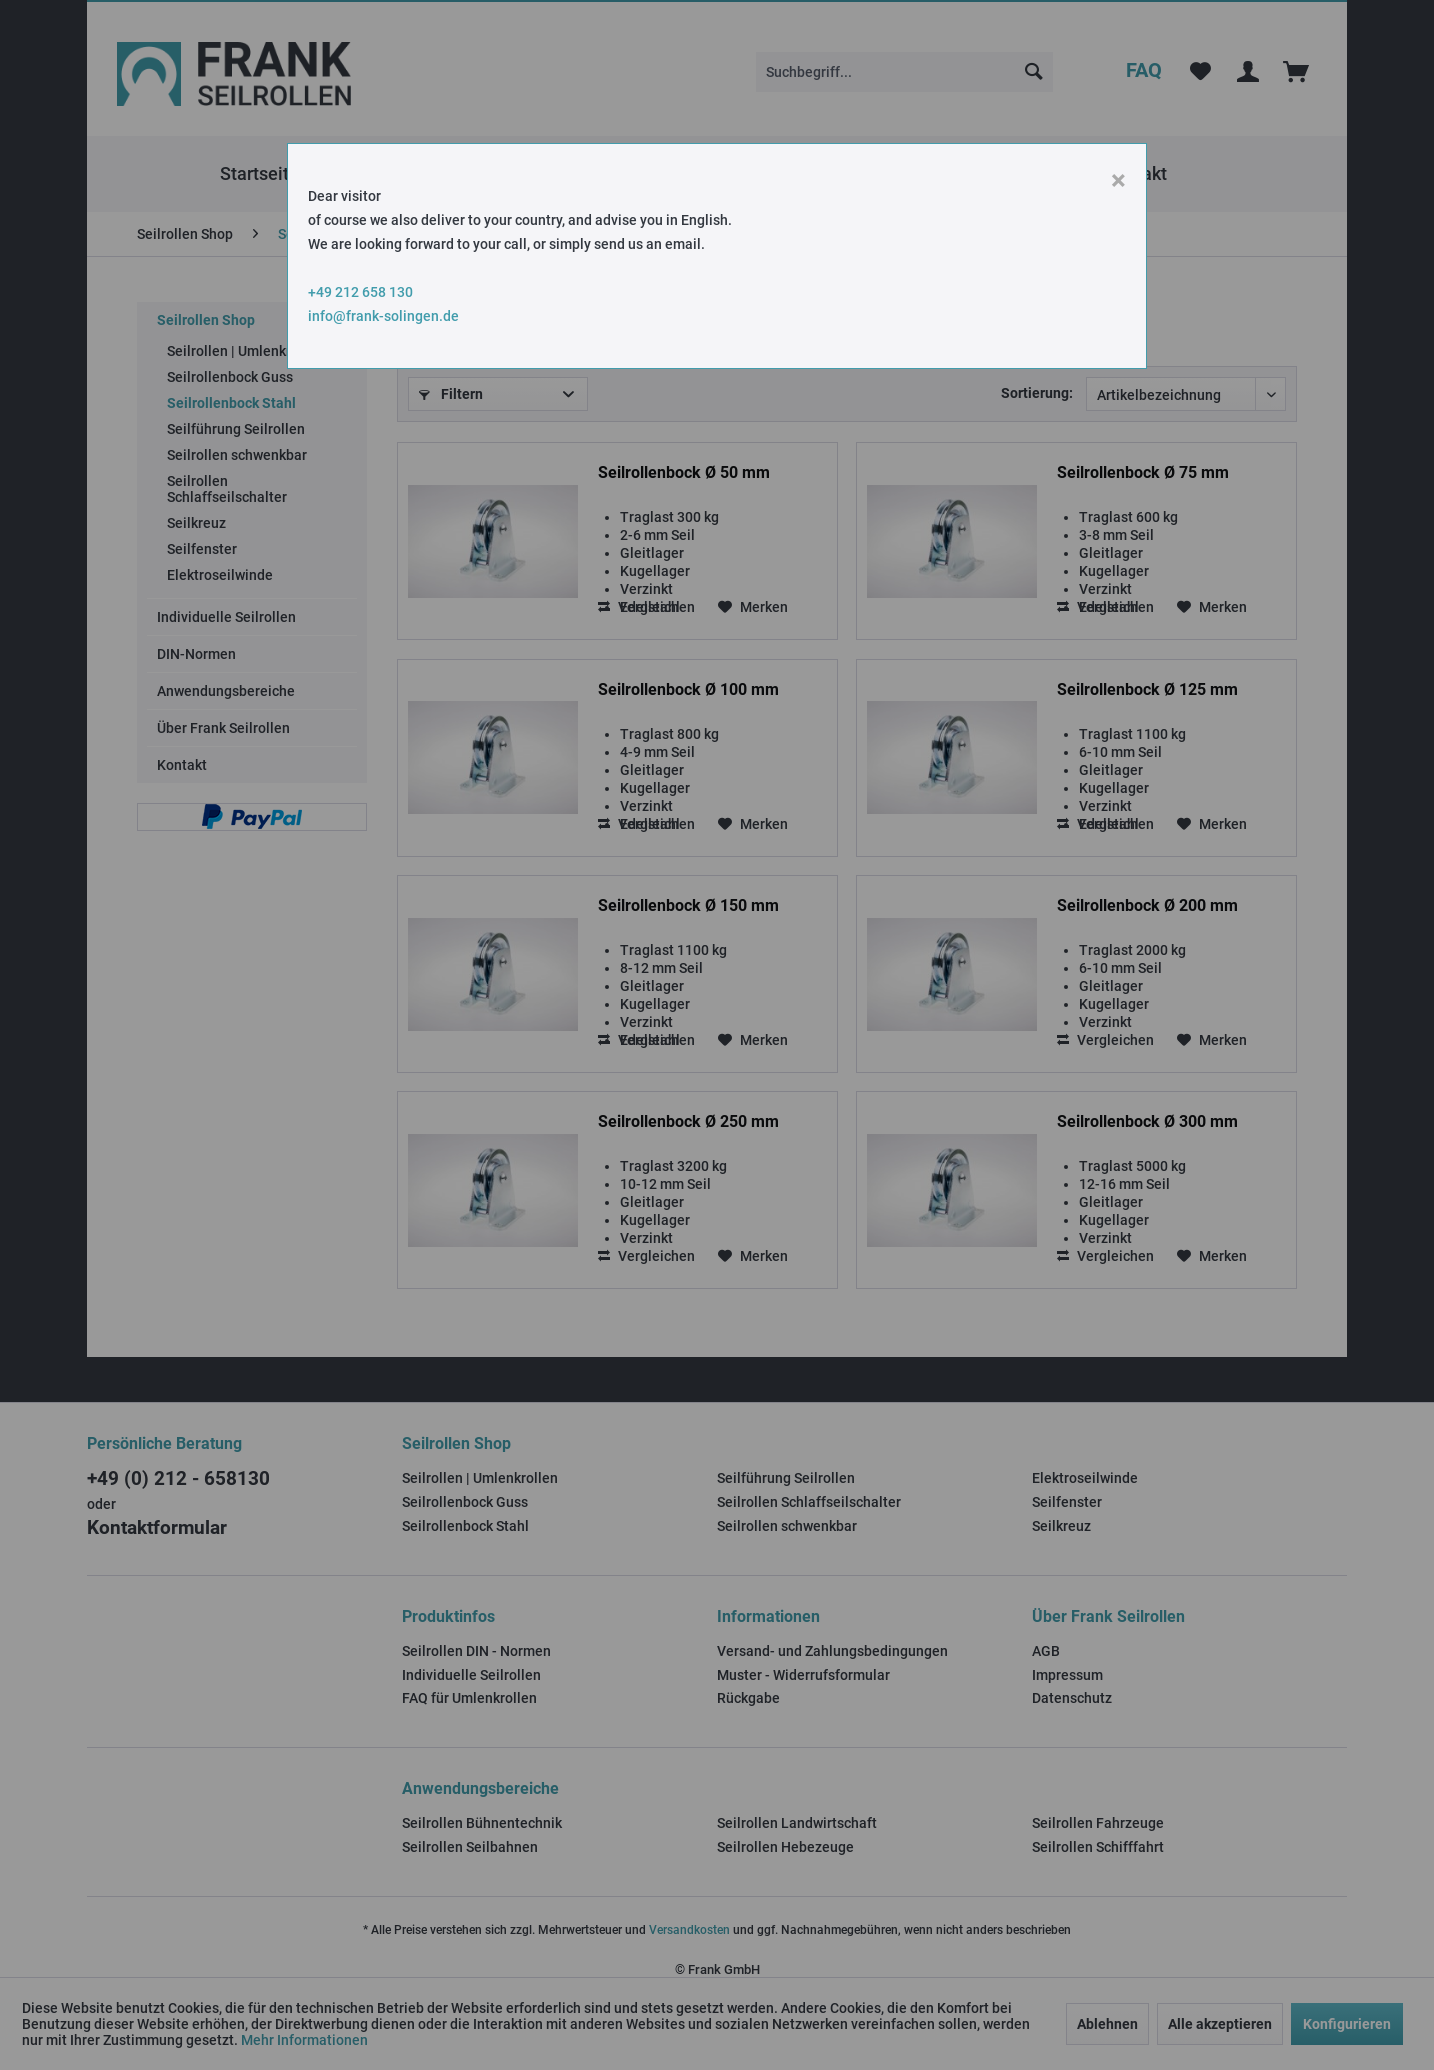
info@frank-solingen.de (383, 316)
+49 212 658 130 (360, 292)
